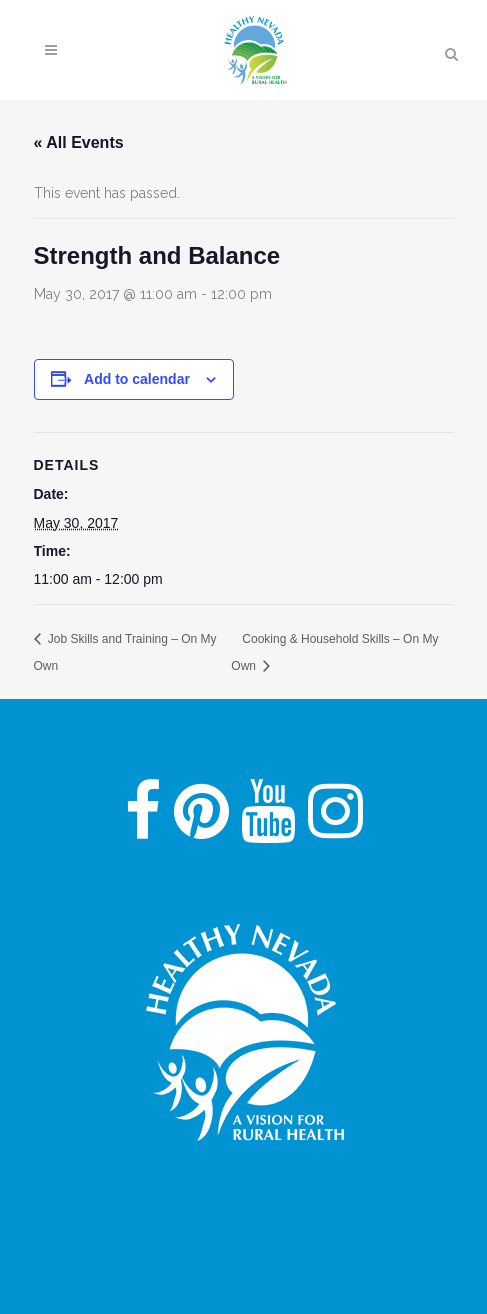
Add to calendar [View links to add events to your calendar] (137, 379)
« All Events (79, 142)
